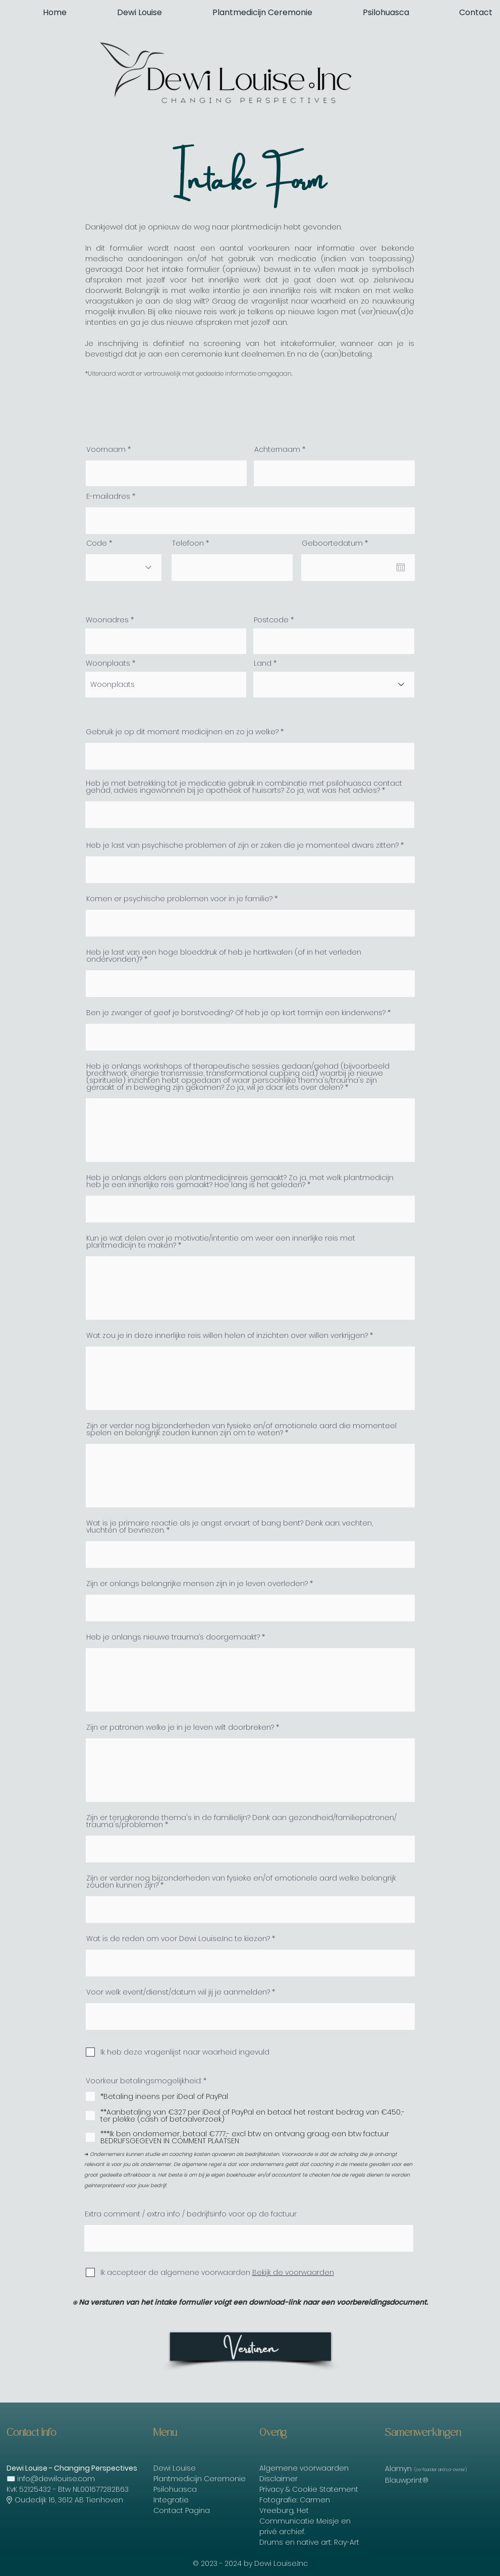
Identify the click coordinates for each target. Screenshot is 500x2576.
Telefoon (188, 543)
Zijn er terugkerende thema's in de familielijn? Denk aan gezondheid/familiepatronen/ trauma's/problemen (241, 1821)
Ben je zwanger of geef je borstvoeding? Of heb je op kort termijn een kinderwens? (235, 1012)
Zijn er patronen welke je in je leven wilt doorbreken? (180, 1727)
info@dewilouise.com (56, 2479)
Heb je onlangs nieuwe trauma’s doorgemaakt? (173, 1637)
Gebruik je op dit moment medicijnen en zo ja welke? (182, 731)
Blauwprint (403, 2480)
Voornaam (106, 449)
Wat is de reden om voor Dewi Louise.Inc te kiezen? (178, 1938)
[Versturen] (250, 2346)
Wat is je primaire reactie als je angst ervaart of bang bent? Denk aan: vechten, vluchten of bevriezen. (229, 1526)
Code (96, 543)
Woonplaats (108, 663)
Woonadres (107, 619)
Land (262, 663)
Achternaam (277, 449)
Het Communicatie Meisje (299, 2515)
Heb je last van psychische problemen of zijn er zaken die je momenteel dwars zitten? (242, 845)
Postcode (271, 619)
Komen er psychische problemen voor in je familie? (179, 898)
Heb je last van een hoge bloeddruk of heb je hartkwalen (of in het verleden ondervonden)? (223, 956)
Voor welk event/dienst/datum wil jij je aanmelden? (178, 1992)
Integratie (171, 2500)
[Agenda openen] (401, 567)
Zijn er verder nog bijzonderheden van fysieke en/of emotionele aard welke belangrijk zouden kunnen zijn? (241, 1882)
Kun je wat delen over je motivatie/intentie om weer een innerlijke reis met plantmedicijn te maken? (220, 1242)
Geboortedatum (337, 543)
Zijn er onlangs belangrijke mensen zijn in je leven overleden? (197, 1583)
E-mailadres (108, 496)
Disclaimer (278, 2479)
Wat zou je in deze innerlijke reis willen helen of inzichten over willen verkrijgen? (227, 1335)
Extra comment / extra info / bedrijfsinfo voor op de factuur (191, 2213)
